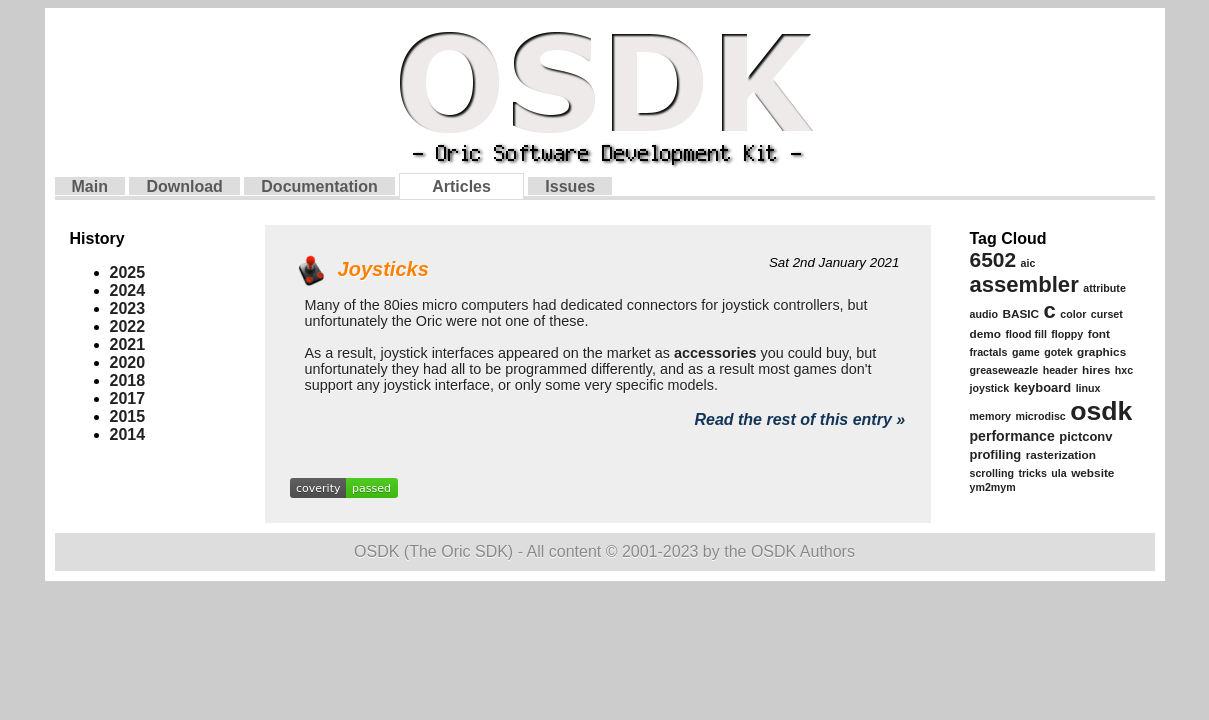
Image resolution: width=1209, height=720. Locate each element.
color (1073, 314)
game (1026, 352)
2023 (128, 308)
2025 (128, 272)
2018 (128, 380)
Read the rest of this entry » (799, 419)
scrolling (992, 473)
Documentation (319, 186)
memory (990, 416)
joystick (990, 388)
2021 (128, 344)
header (1060, 370)
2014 (128, 434)
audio (984, 314)
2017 (128, 398)
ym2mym (993, 487)
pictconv (1085, 436)
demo (985, 334)
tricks (1032, 473)
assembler (1024, 284)
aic (1028, 263)
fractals (989, 352)
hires (1096, 370)
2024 (128, 290)
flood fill (1025, 334)
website (1092, 473)
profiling (996, 454)
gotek (1058, 352)
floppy (1067, 334)
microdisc (1040, 416)
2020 (128, 362)
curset (1107, 314)
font (1099, 334)
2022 (128, 326)
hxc (1124, 370)
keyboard (1043, 387)
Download (184, 186)
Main (90, 186)
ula (1058, 473)
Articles (461, 186)
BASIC (1020, 314)
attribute (1104, 288)
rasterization (1061, 455)
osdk (1101, 411)
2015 (128, 416)
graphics (1101, 352)
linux (1088, 388)
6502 (993, 259)
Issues (570, 186)
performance (1012, 436)
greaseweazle (1004, 370)
